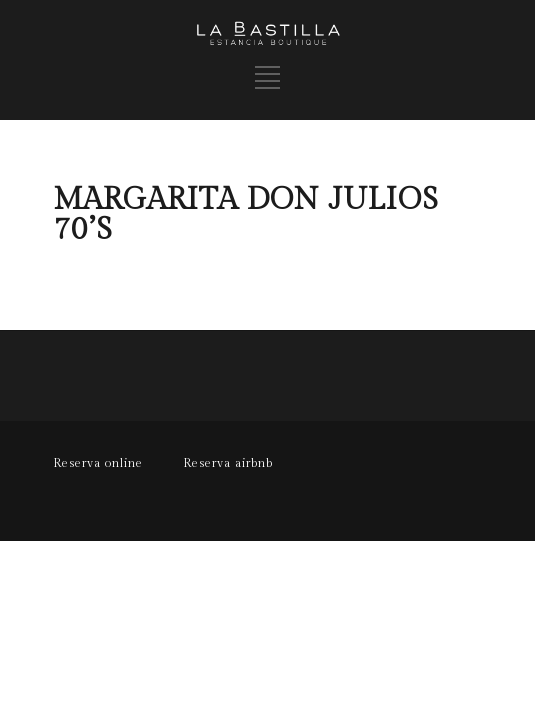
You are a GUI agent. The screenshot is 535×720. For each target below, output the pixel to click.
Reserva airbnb (228, 463)
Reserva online (98, 463)
